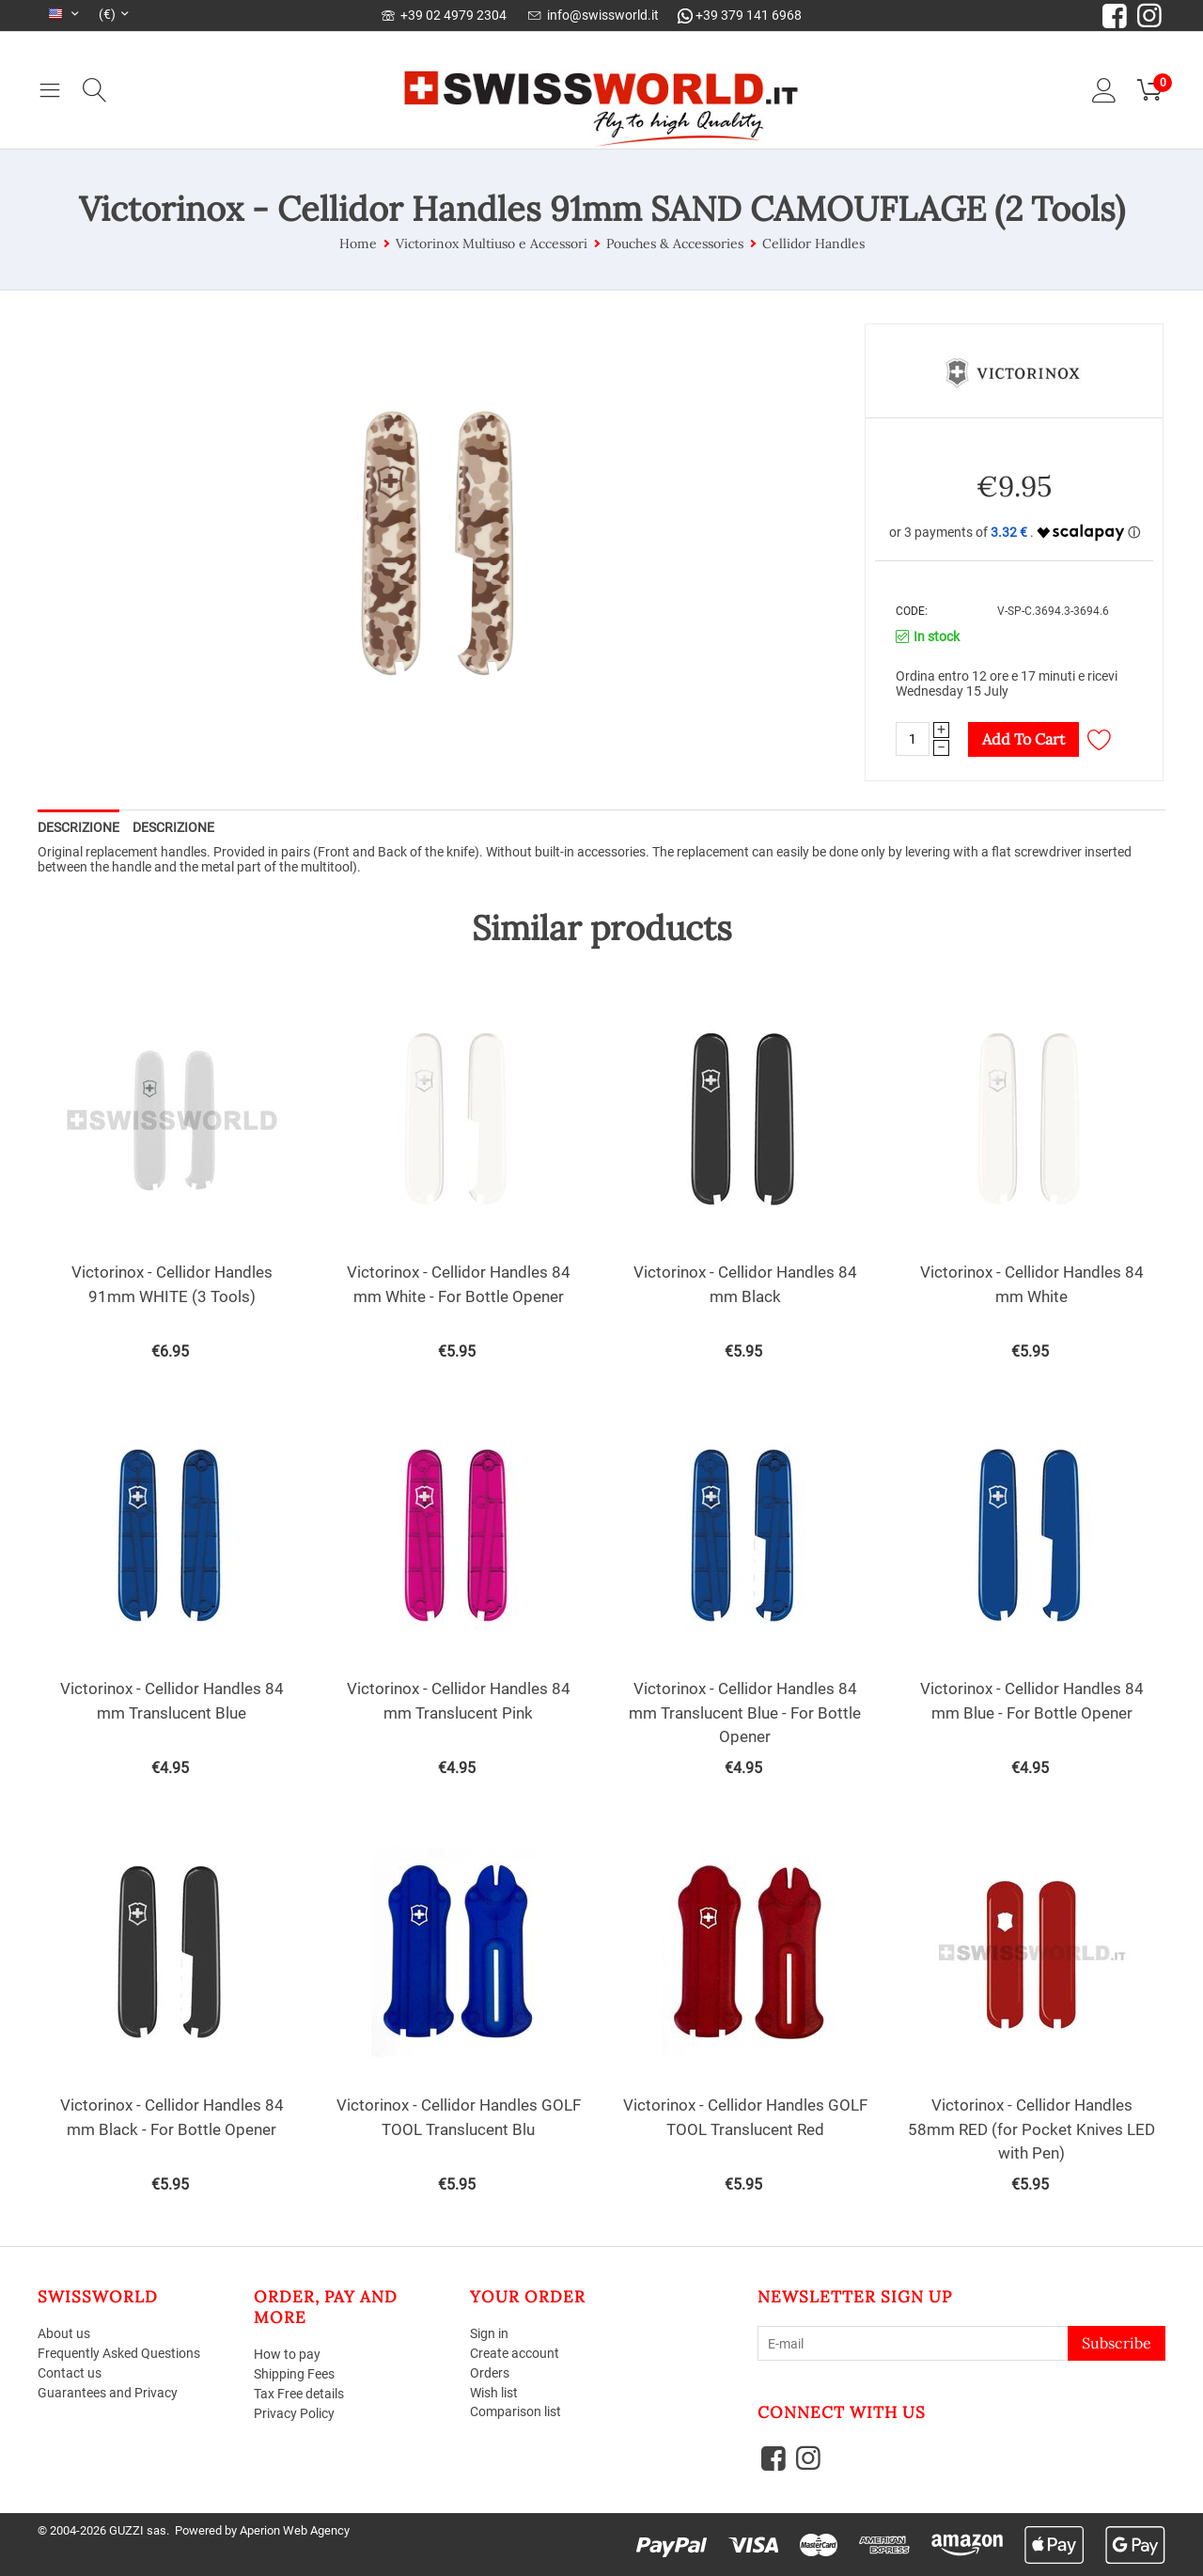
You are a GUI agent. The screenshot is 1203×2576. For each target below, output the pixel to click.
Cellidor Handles (813, 243)
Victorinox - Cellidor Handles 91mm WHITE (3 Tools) (172, 1284)
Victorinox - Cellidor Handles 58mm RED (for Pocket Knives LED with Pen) (1031, 2129)
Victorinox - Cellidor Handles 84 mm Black (745, 1284)
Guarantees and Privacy (108, 2392)
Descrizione (78, 827)
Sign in (489, 2333)
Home (358, 243)
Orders (489, 2372)
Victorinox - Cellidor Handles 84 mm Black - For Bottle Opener (172, 2117)
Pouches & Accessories (674, 243)
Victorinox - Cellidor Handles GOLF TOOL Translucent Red (745, 2117)
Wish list (494, 2392)
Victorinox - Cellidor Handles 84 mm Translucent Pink (458, 1700)
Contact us (70, 2372)
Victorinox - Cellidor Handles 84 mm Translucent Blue (172, 1700)
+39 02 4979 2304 (444, 15)
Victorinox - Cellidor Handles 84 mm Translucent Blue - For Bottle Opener (745, 1712)
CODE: (912, 611)
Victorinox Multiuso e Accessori (491, 243)
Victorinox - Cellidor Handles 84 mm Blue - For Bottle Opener (1032, 1700)
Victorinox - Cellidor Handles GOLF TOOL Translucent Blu (458, 2117)
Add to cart (1023, 739)
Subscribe (1116, 2342)
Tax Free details (299, 2393)
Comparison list (515, 2411)
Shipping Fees (294, 2373)
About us (64, 2333)
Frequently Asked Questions (119, 2353)
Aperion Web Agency (295, 2530)
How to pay (287, 2354)
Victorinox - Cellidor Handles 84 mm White (1032, 1284)
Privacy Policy (294, 2413)
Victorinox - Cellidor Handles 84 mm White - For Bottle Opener (458, 1284)
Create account (514, 2353)
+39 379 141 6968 (740, 15)
